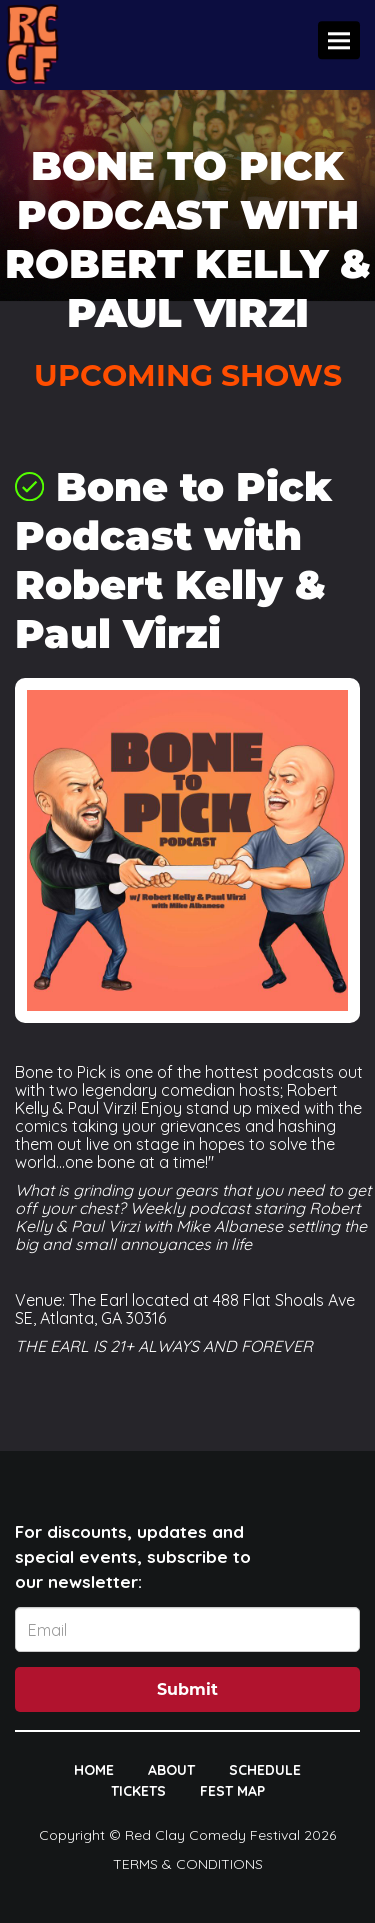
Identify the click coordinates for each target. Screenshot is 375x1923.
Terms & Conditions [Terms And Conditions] (188, 1864)
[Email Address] (187, 1629)
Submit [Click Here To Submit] (187, 1689)
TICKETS (138, 1791)
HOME (94, 1770)
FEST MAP (232, 1791)
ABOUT (171, 1770)
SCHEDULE (265, 1770)
